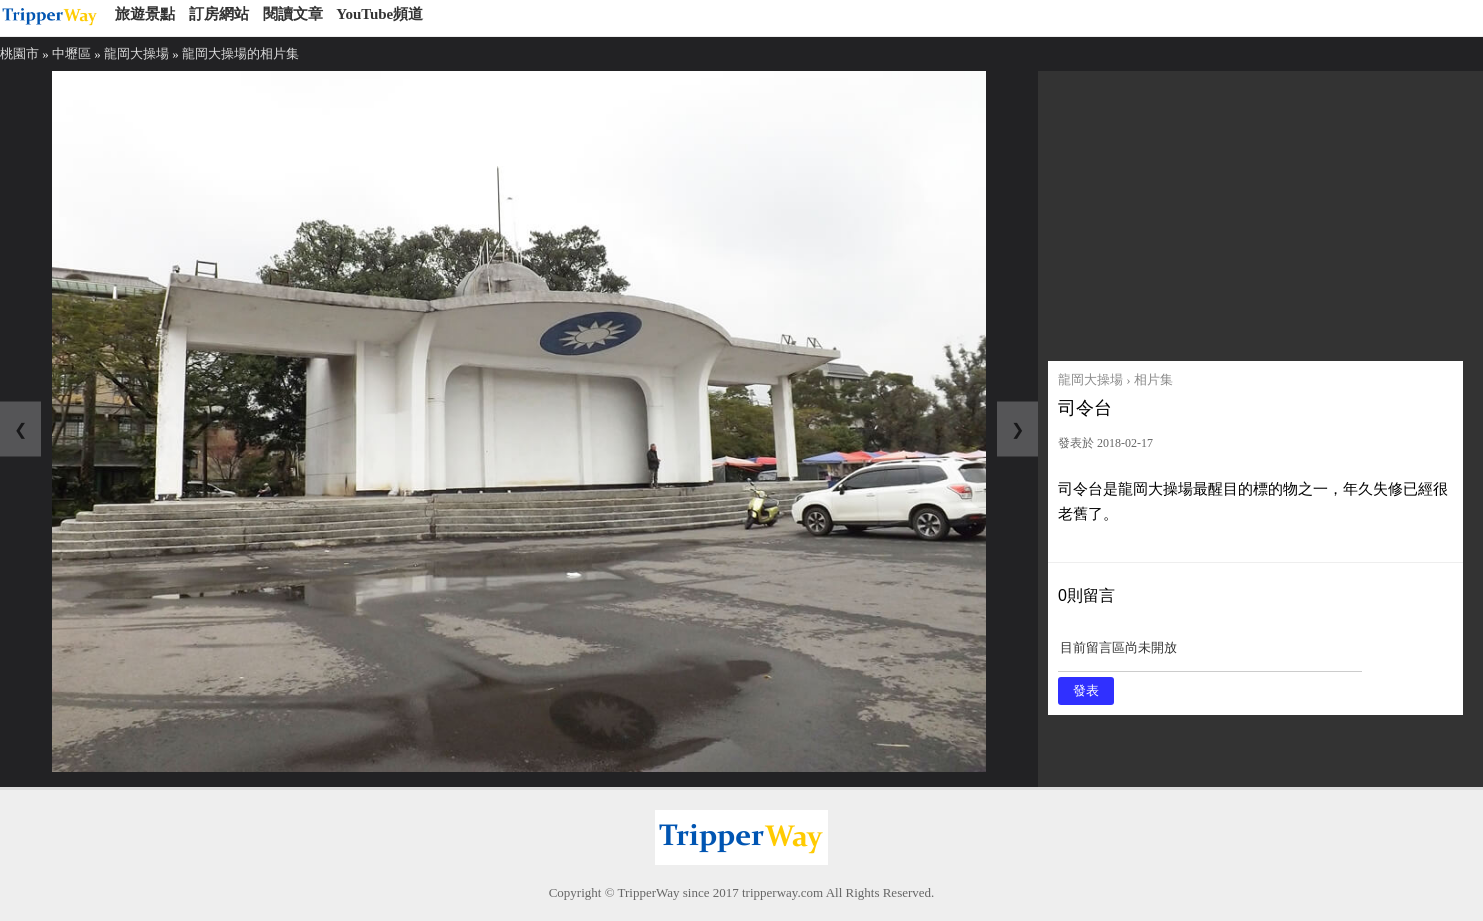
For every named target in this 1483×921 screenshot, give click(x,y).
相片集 (1153, 379)
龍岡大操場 (136, 53)
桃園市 (19, 53)
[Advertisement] (1255, 211)
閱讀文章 (293, 14)
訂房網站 (219, 14)
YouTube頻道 (379, 14)
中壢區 (71, 53)
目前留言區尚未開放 (1210, 654)
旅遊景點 (145, 14)
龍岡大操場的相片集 (240, 53)
